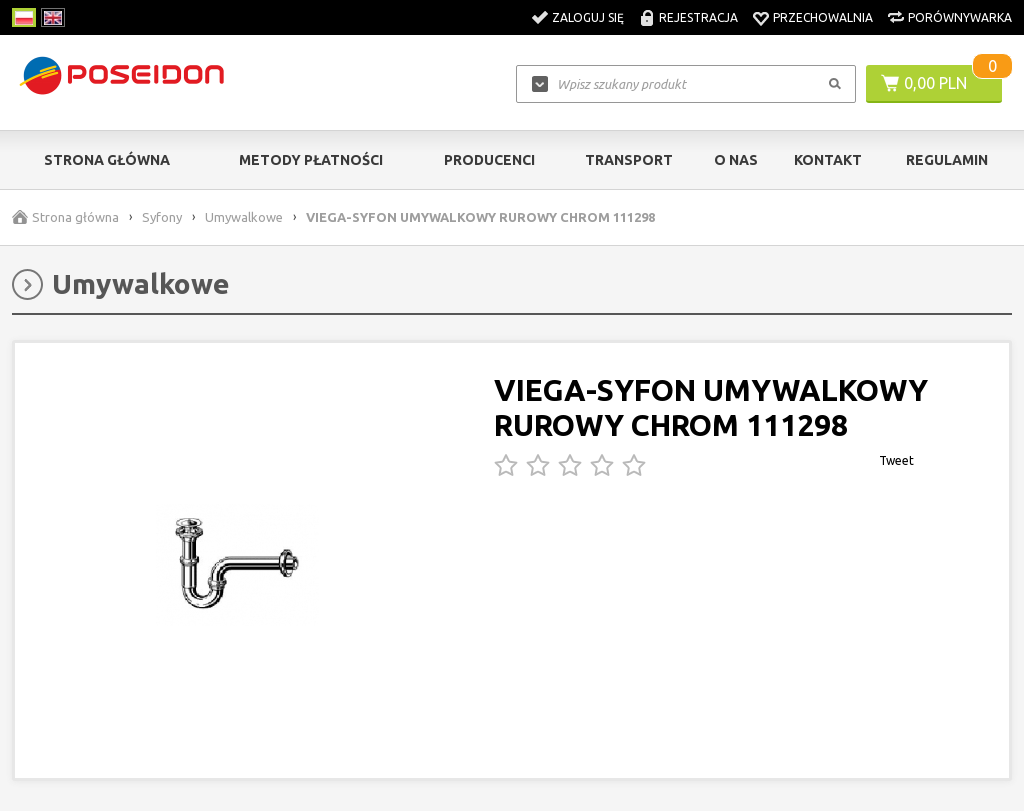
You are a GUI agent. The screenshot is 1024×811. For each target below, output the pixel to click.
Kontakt (828, 160)
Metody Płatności (311, 160)
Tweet (896, 460)
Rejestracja (698, 17)
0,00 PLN (935, 83)
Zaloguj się (588, 17)
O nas (736, 160)
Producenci (489, 160)
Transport (629, 160)
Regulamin (947, 160)
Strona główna (107, 160)
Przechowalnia (823, 17)
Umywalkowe (244, 217)
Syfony (162, 217)
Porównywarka (960, 17)
